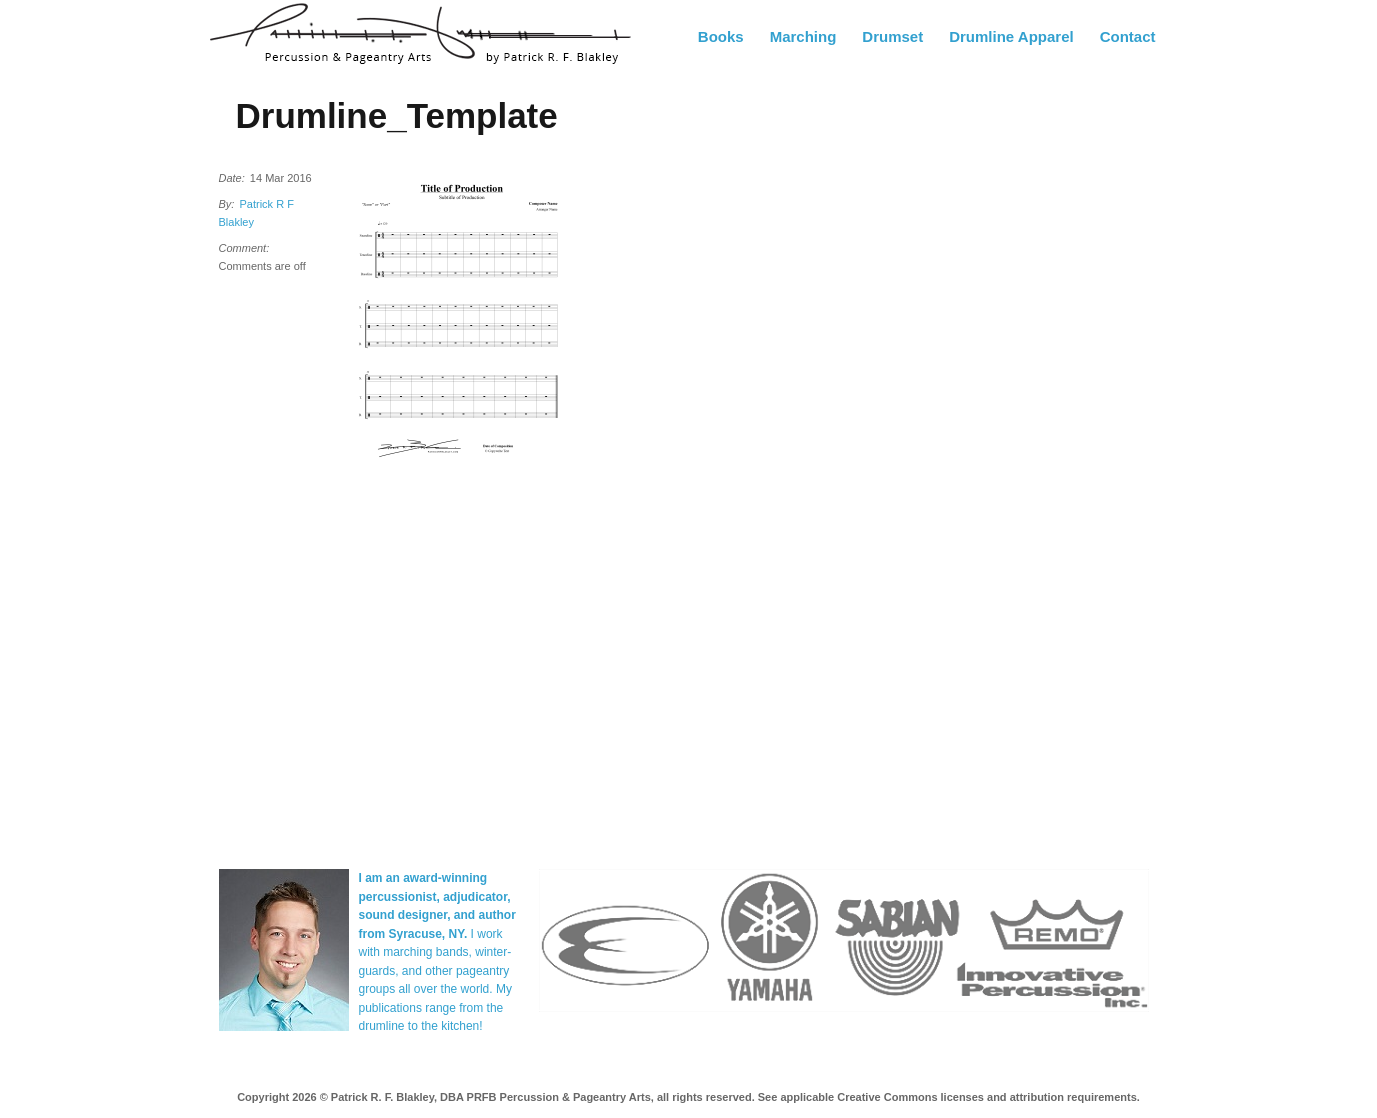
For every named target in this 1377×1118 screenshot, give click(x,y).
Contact (1128, 36)
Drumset (892, 36)
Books (721, 36)
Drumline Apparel (1011, 36)
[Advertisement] (1019, 479)
